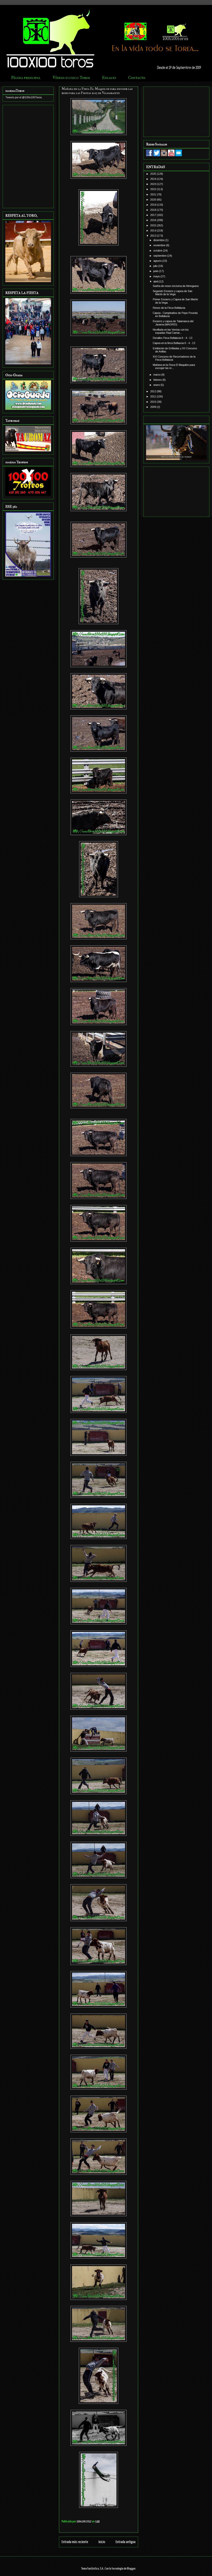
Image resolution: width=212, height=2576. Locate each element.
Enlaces (109, 77)
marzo (157, 374)
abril (156, 281)
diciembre (159, 240)
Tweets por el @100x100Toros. (24, 97)
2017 (153, 215)
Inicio (102, 2542)
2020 (153, 199)
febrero (157, 379)
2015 (153, 225)
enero (157, 385)
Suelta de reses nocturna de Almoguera (176, 286)
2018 (153, 209)
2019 (153, 204)
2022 (153, 189)
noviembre (159, 245)
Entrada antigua (125, 2542)
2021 (153, 194)
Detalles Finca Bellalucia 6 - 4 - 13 (172, 338)
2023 (153, 184)
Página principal (26, 77)
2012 (153, 391)
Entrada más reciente (75, 2542)
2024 (153, 179)
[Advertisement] (28, 155)
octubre (158, 250)
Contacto (136, 77)
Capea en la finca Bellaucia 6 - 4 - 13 (174, 343)
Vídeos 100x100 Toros (71, 77)
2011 (153, 396)
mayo (156, 276)
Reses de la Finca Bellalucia (169, 307)
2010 (153, 401)
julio (155, 266)
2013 (153, 235)
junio (156, 271)
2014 (153, 230)
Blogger (131, 2568)
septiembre (160, 255)
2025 (153, 173)
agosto (157, 260)
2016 (153, 220)
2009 (153, 407)
